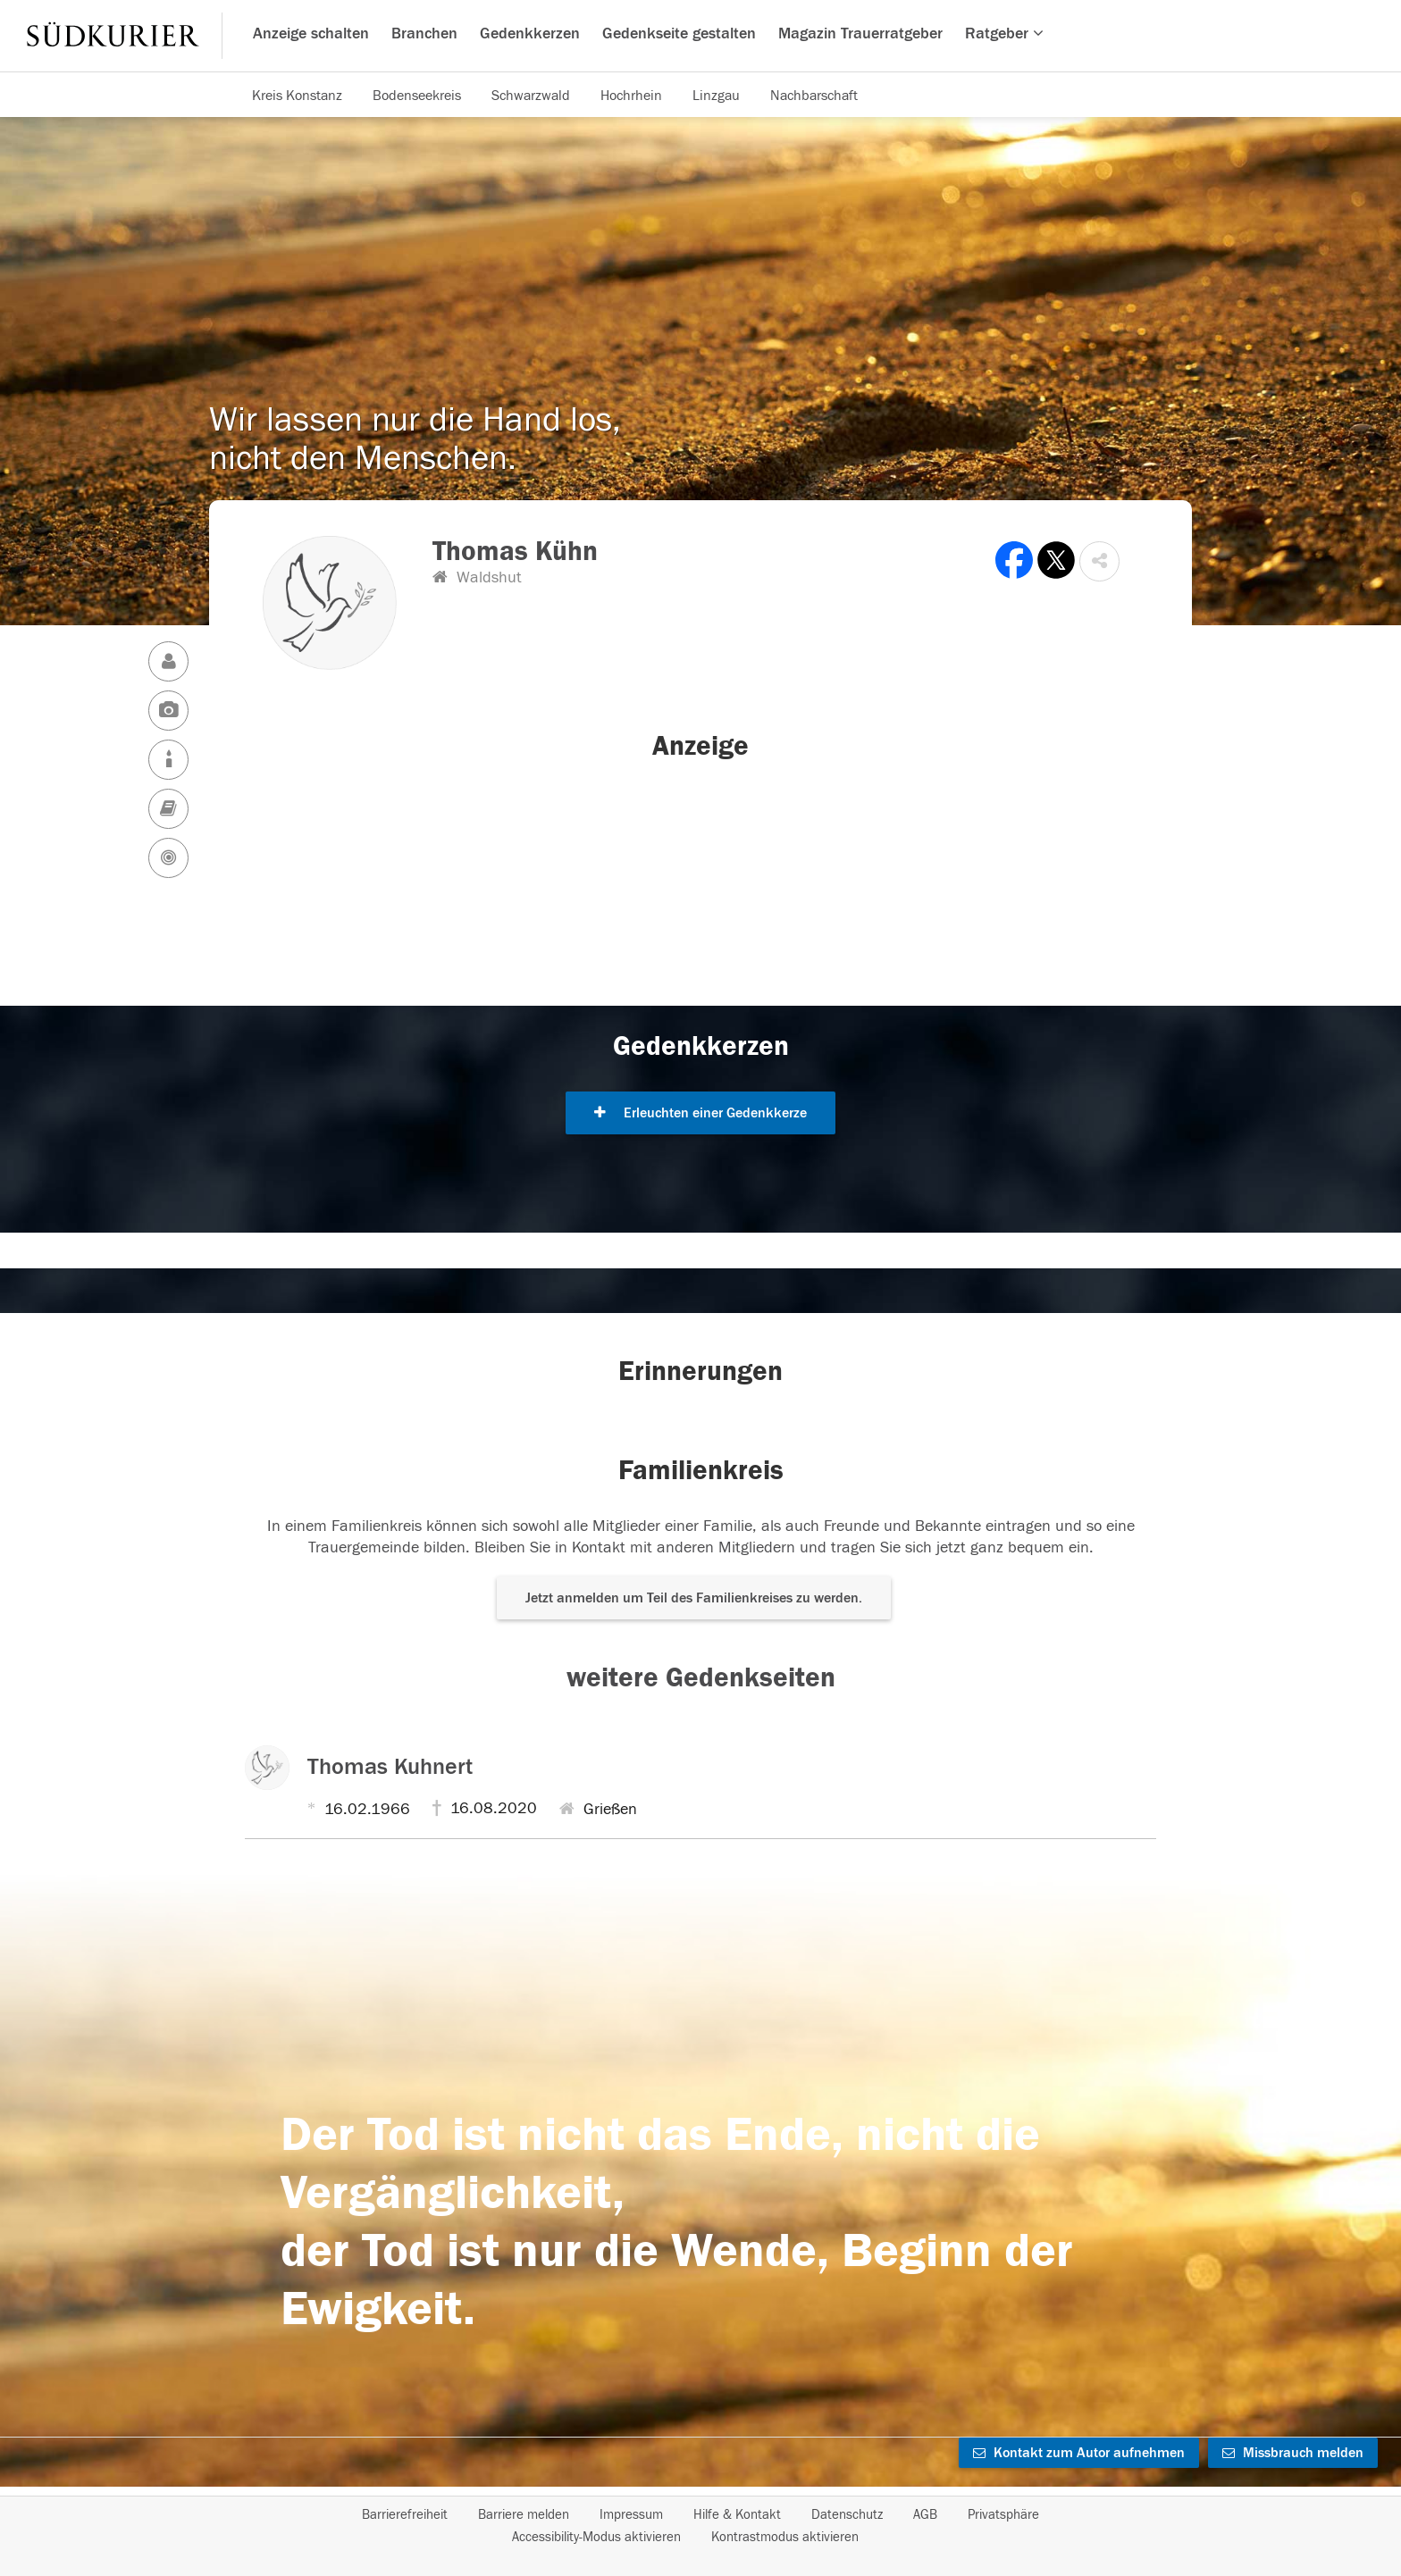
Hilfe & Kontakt (737, 2514)
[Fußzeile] (700, 2526)
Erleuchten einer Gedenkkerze (700, 1113)
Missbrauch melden (1292, 2453)
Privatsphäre (1003, 2514)
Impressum (631, 2514)
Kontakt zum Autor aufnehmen (1079, 2453)
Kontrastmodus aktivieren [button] (785, 2537)
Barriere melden (523, 2514)
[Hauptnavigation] (700, 35)
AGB (925, 2514)
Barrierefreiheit (405, 2514)
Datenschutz (847, 2514)
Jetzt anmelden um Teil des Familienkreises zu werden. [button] (693, 1598)
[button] (1099, 561)
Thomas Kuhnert (390, 1766)
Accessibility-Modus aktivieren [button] (596, 2537)
